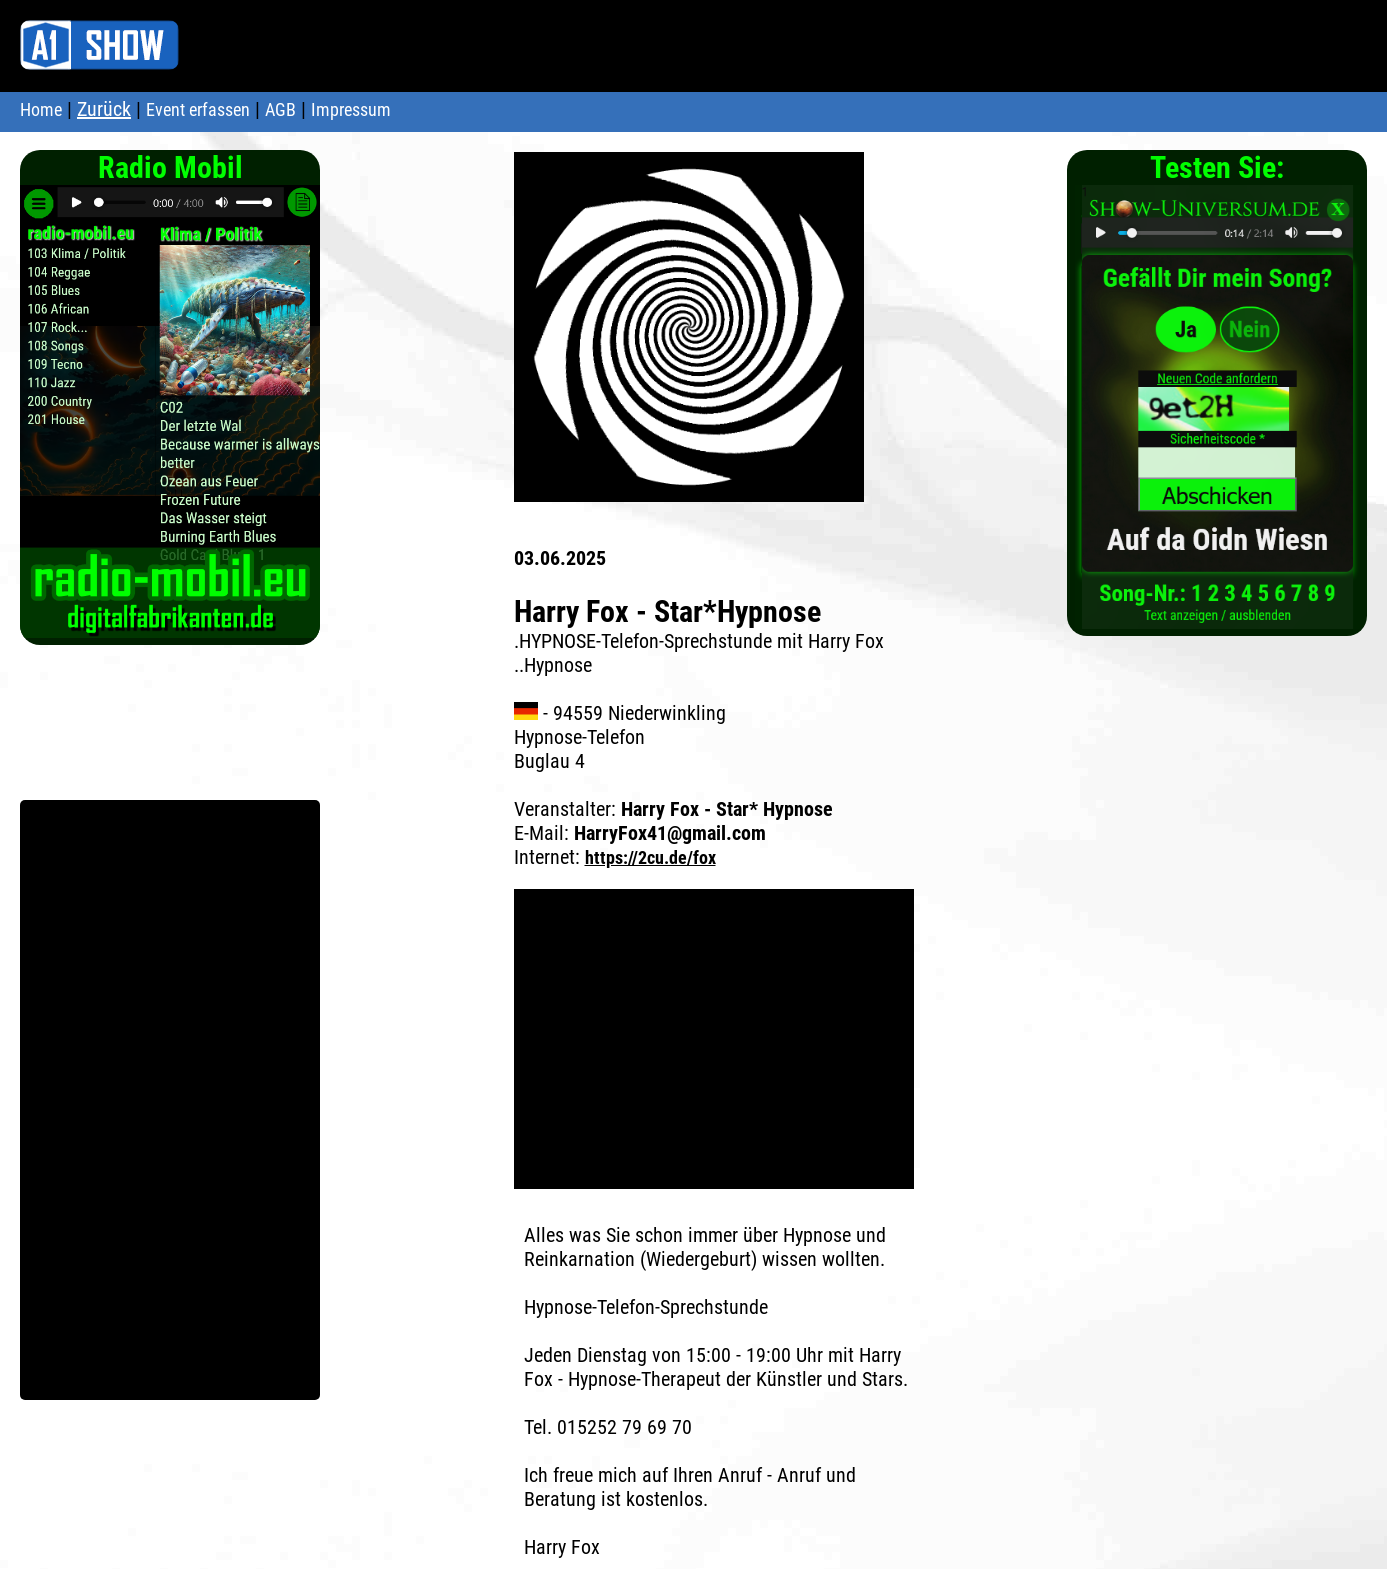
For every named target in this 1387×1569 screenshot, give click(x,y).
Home (41, 109)
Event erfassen (198, 109)
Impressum (351, 109)
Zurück (104, 109)
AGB (280, 109)
